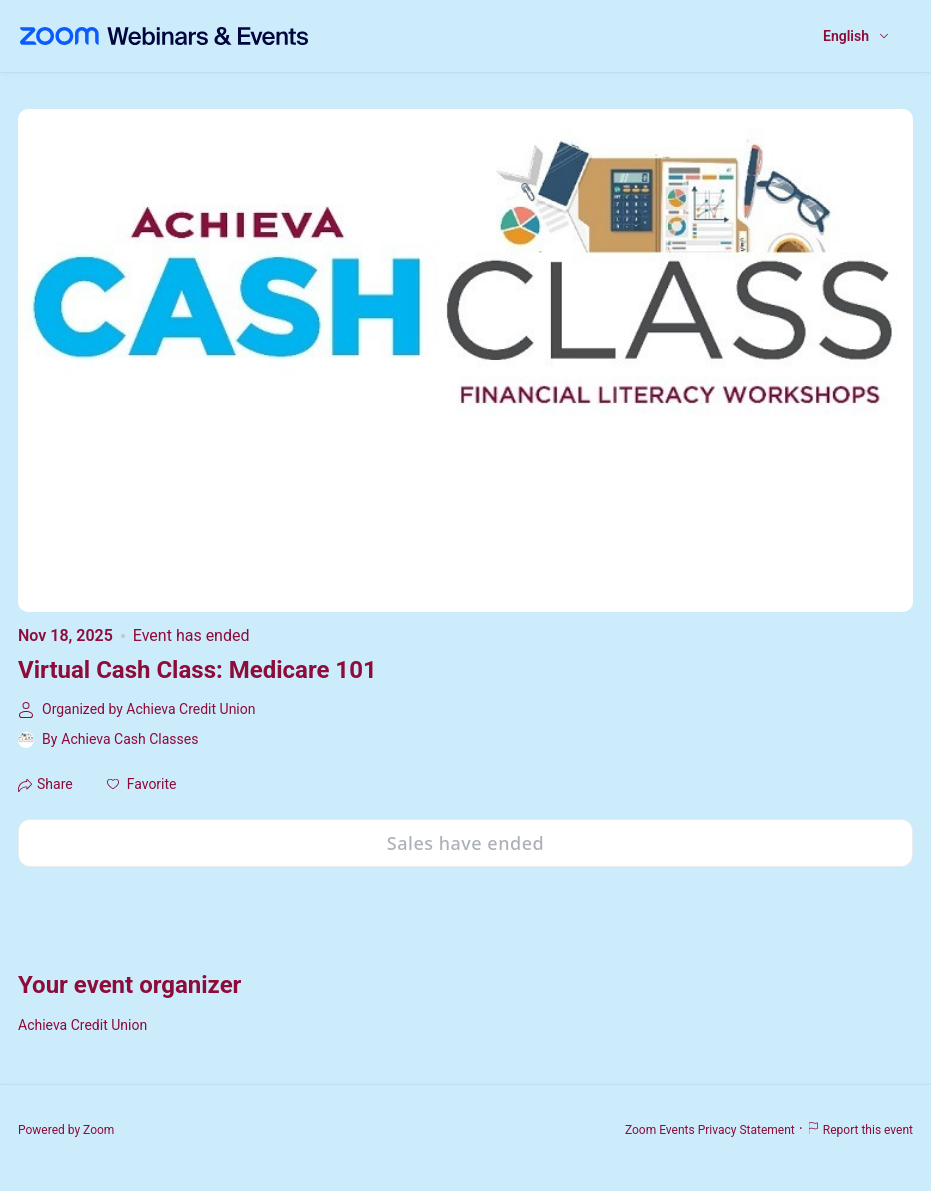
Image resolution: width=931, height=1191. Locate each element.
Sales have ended (465, 843)
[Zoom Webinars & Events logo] (164, 36)
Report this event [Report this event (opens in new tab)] (860, 1130)
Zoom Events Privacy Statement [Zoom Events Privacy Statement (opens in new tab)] (710, 1130)
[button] (142, 784)
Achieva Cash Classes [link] (129, 739)
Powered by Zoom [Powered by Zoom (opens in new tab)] (66, 1130)
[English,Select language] (857, 36)
